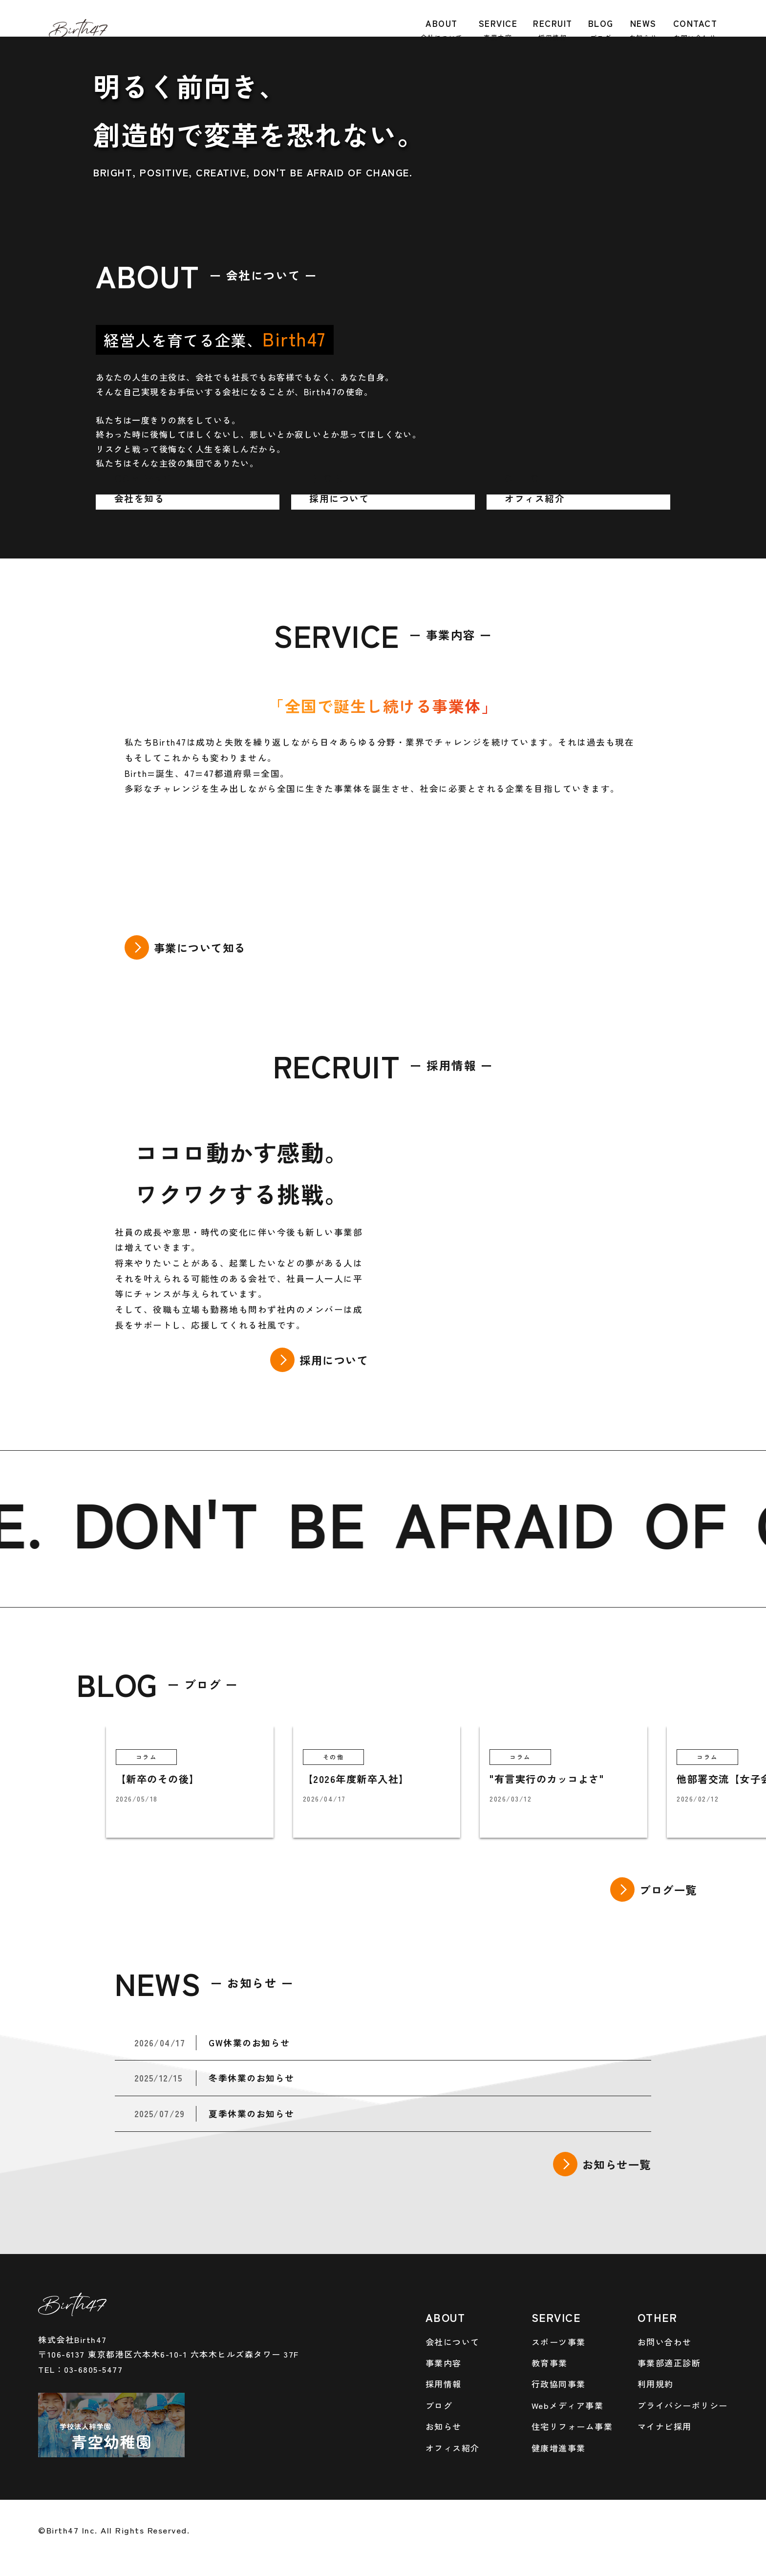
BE (346, 1521)
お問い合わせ (665, 2342)
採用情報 (444, 2384)
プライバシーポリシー (683, 2405)
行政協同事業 (559, 2384)
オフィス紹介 (453, 2448)
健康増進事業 (559, 2448)
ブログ (439, 2405)
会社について (453, 2342)
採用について (333, 1360)
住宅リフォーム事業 (572, 2426)
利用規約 (656, 2384)
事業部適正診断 (669, 2363)
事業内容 (444, 2363)
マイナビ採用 (665, 2426)
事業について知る (200, 947)
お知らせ (444, 2426)
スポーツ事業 (559, 2342)
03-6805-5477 (93, 2369)
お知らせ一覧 (616, 2164)
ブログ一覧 (668, 1889)
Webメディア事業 (568, 2405)
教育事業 (550, 2363)
